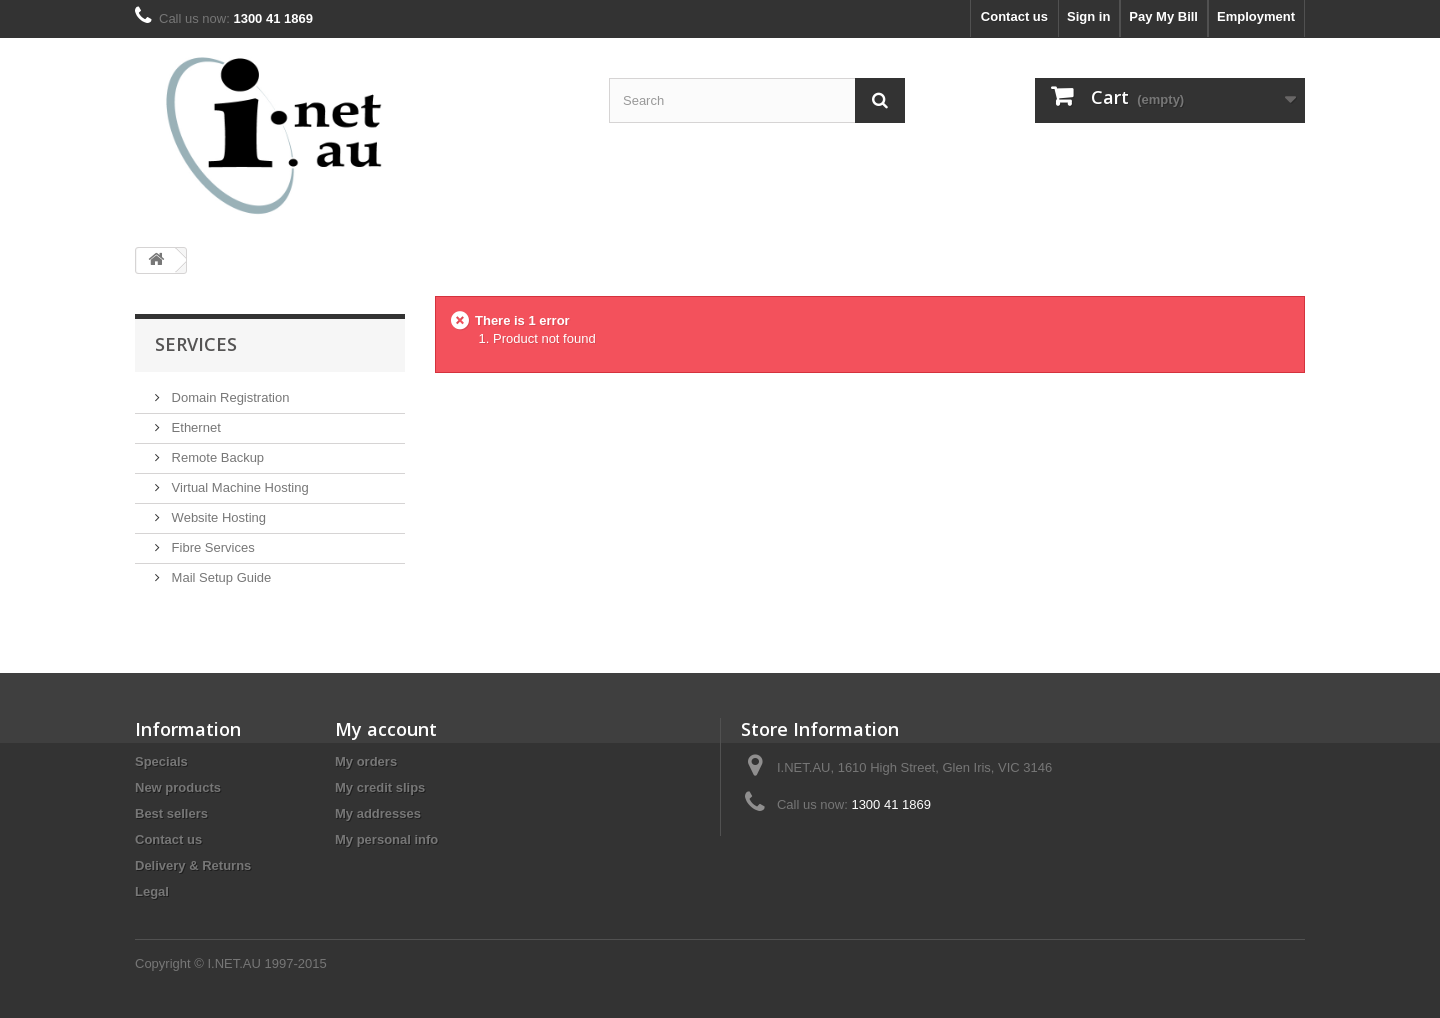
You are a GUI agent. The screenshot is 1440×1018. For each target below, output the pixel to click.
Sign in (1088, 16)
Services (196, 344)
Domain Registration (228, 397)
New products (178, 787)
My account (386, 729)
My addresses (378, 813)
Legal (152, 891)
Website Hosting (217, 517)
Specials (161, 761)
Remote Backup (216, 457)
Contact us (1014, 16)
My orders (366, 761)
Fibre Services (211, 547)
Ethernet (194, 427)
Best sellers (171, 813)
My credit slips (380, 787)
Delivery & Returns (193, 865)
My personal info (386, 839)
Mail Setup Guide (219, 577)
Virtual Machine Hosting (238, 487)
